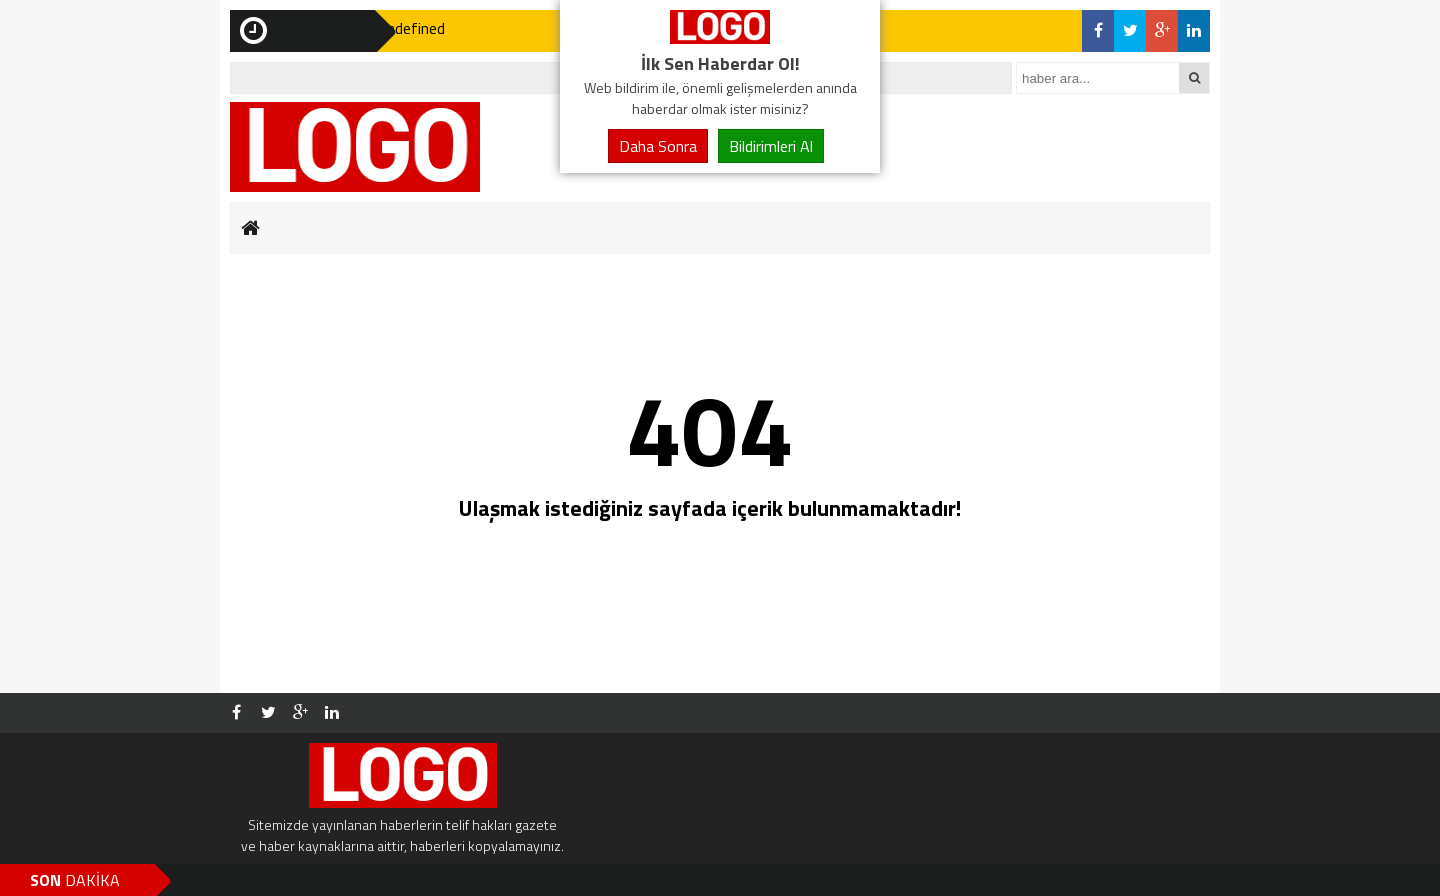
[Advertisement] (135, 310)
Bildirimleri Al (771, 146)
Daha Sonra (658, 146)
